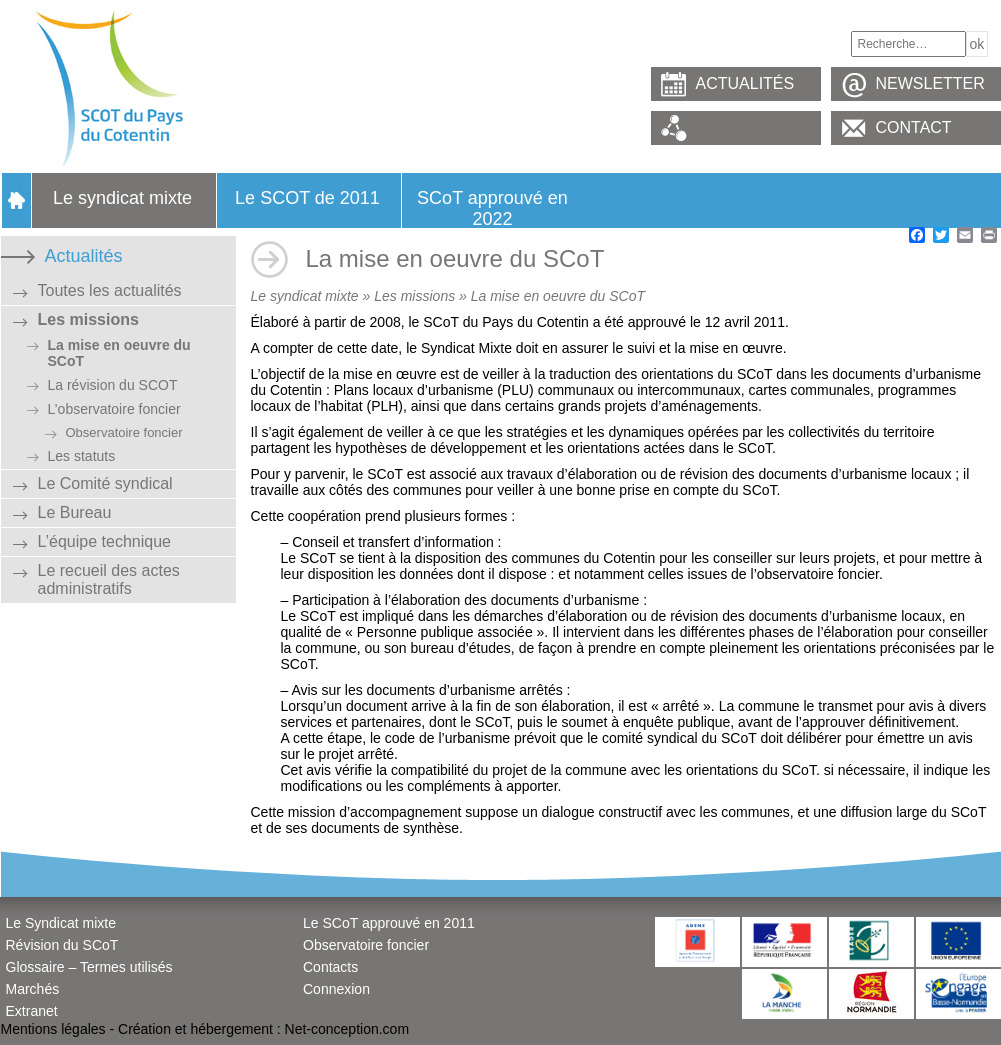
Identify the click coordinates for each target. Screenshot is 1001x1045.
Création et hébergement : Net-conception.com (263, 1029)
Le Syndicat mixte (61, 923)
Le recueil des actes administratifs (109, 579)
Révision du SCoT (62, 945)
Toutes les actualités (110, 290)
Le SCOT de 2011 (307, 198)
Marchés (33, 989)
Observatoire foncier (124, 432)
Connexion (336, 989)
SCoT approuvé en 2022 (492, 208)
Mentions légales (53, 1029)
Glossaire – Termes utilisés (89, 967)
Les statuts (82, 456)
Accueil (16, 200)
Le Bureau (75, 512)
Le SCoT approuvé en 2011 (389, 923)
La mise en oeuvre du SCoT (119, 353)
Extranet (32, 1011)
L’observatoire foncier (114, 409)
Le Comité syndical (105, 483)
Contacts (330, 967)
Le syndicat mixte (122, 198)
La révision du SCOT (113, 385)
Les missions (88, 319)
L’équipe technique (104, 541)
